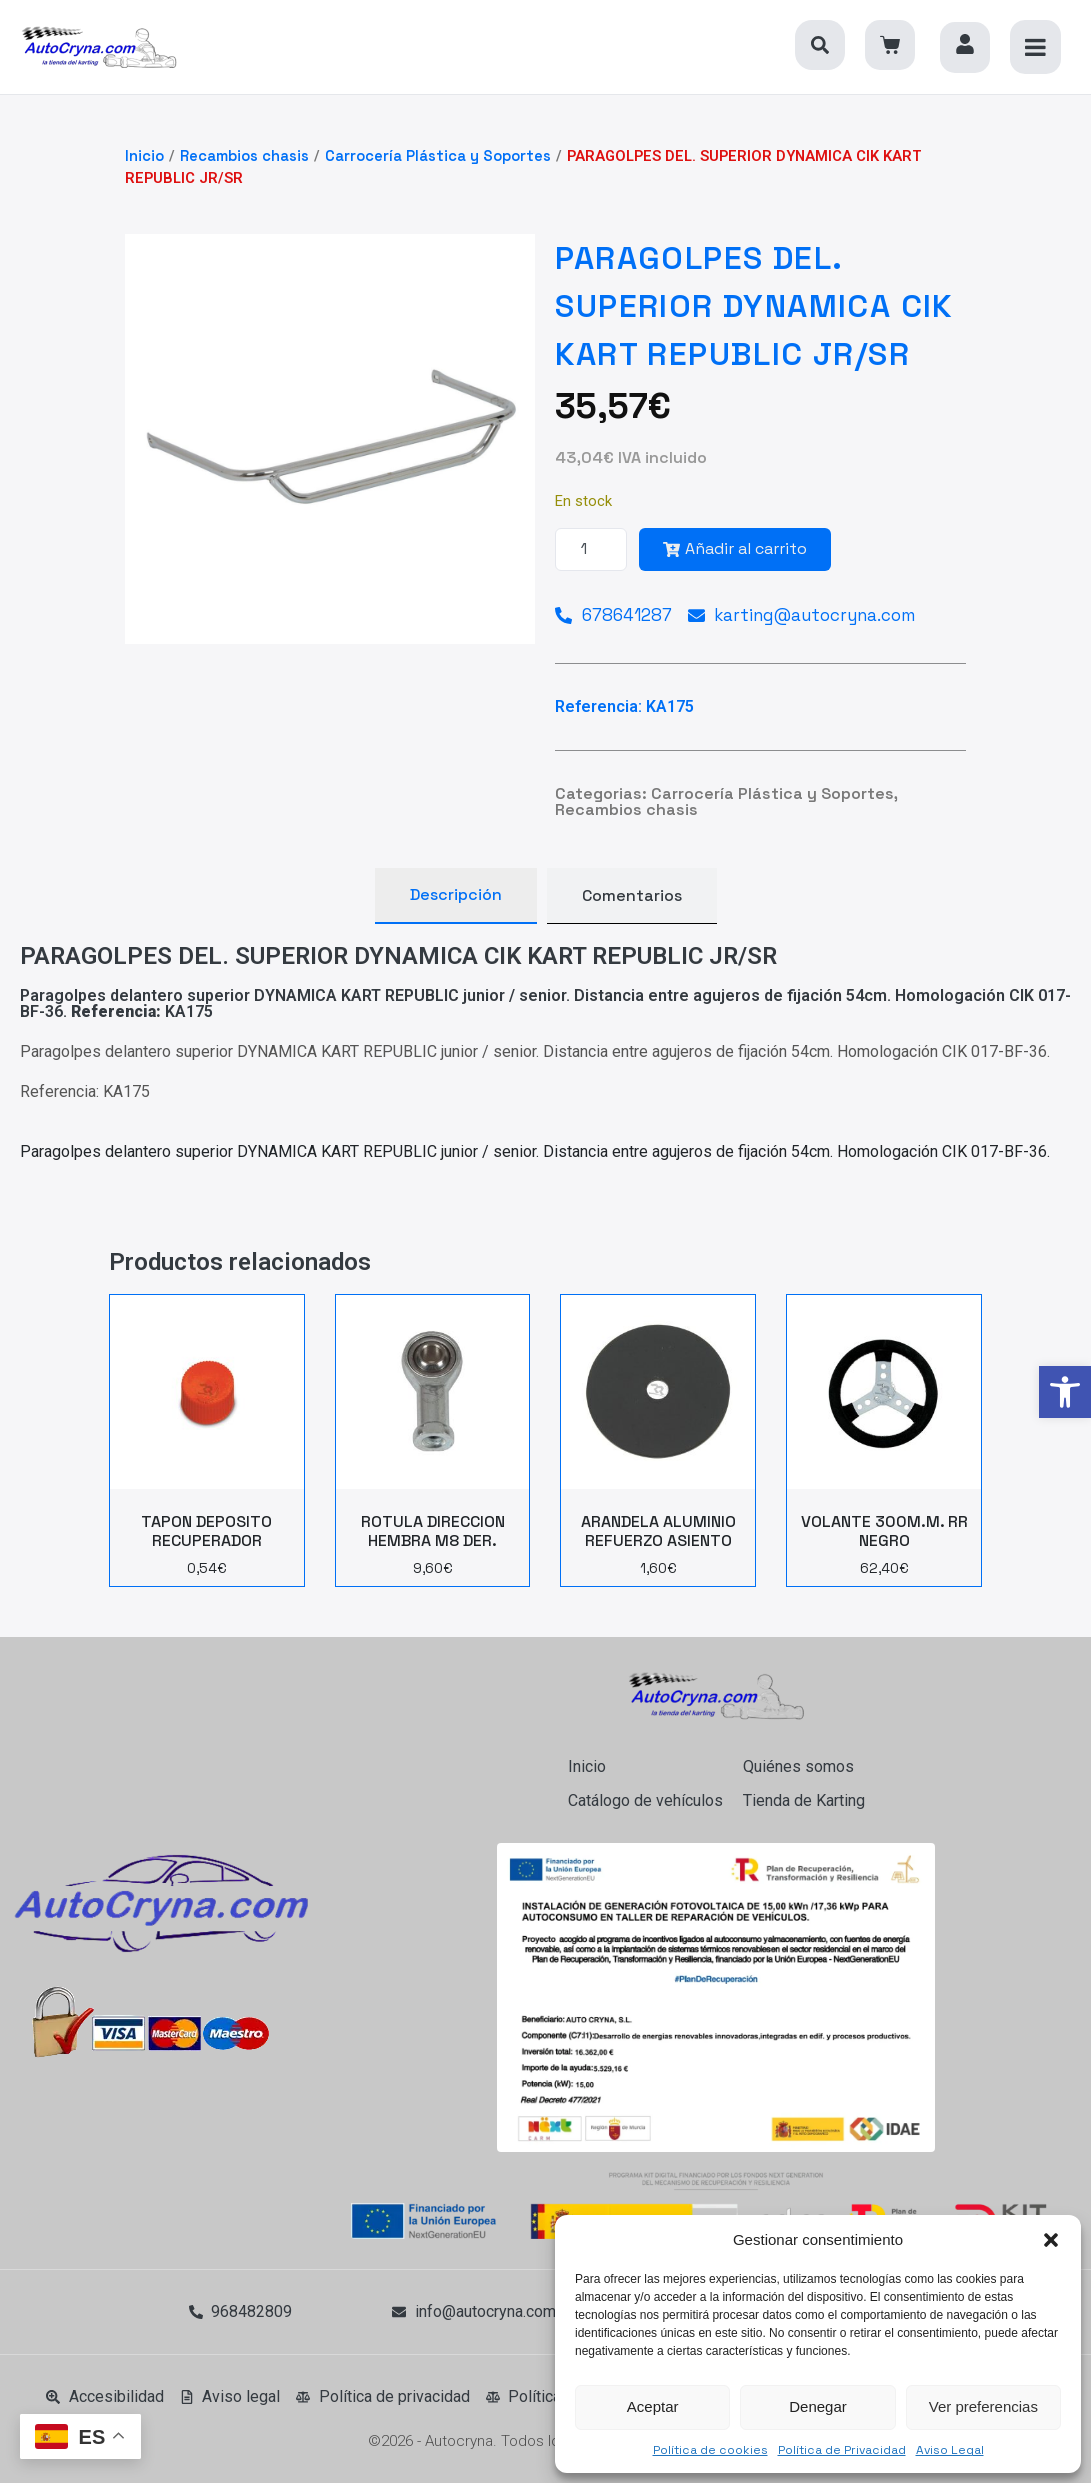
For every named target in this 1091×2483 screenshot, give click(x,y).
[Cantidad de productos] (591, 549)
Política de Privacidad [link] (842, 2450)
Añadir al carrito (735, 548)
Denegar (818, 2406)
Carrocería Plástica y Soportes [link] (438, 156)
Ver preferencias (983, 2406)
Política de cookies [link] (710, 2450)
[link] (1065, 1392)
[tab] (456, 896)
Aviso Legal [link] (950, 2450)
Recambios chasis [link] (244, 156)
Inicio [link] (144, 156)
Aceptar (653, 2406)
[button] (1051, 2240)
